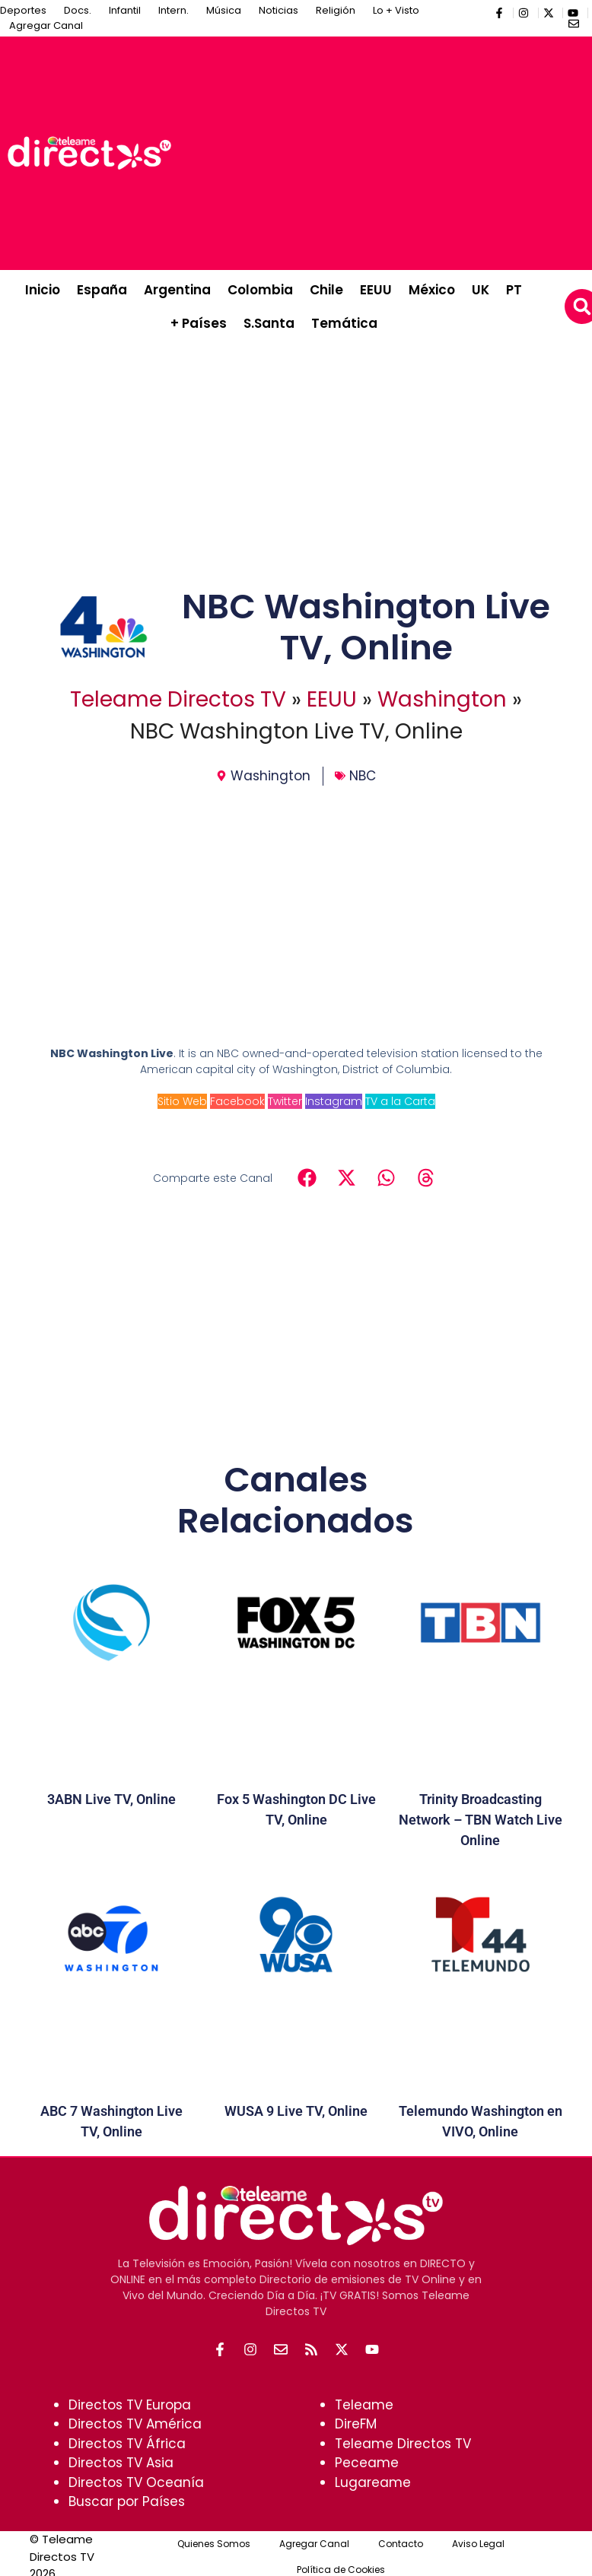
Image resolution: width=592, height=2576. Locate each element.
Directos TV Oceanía (136, 2482)
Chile (326, 290)
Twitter (285, 1101)
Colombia (260, 290)
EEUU (376, 290)
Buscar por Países (126, 2501)
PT (514, 290)
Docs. (77, 10)
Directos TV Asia (120, 2463)
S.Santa (268, 323)
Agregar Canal (46, 25)
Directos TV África (127, 2444)
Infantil (125, 10)
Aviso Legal (478, 2543)
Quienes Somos (213, 2543)
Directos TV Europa (129, 2405)
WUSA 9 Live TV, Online (296, 2111)
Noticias (278, 10)
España (102, 290)
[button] (306, 1177)
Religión (335, 10)
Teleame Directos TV (178, 699)
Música (223, 10)
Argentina (177, 290)
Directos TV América (135, 2424)
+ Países (198, 323)
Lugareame (373, 2482)
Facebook (237, 1101)
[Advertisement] (385, 150)
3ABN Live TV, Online (111, 1799)
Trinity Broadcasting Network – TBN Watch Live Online (480, 1819)
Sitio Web (182, 1101)
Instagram (333, 1101)
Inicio (42, 290)
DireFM (356, 2424)
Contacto (400, 2543)
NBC (362, 776)
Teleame (364, 2405)
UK (480, 290)
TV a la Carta (400, 1101)
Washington (442, 699)
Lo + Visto (396, 10)
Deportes (23, 10)
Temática (344, 323)
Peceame (367, 2463)
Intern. (173, 10)
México (432, 290)
